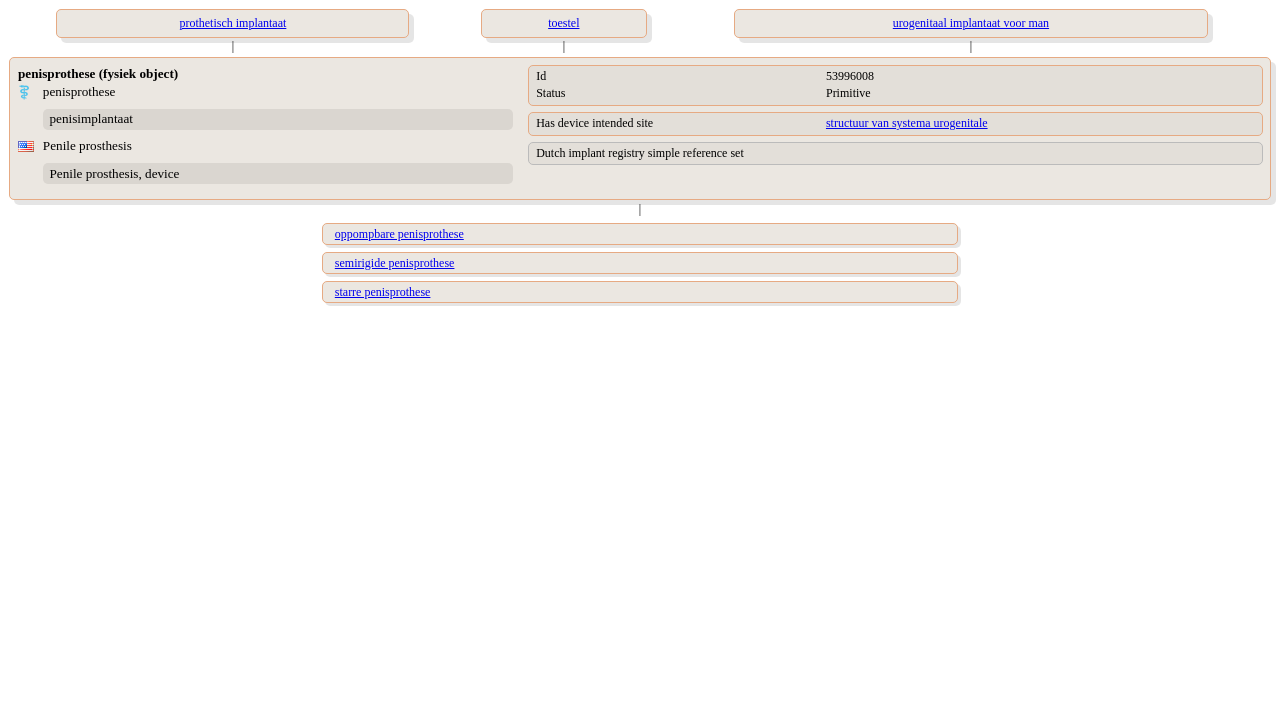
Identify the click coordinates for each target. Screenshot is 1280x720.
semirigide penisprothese (395, 263)
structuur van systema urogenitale (907, 123)
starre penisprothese (383, 292)
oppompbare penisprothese (399, 234)
